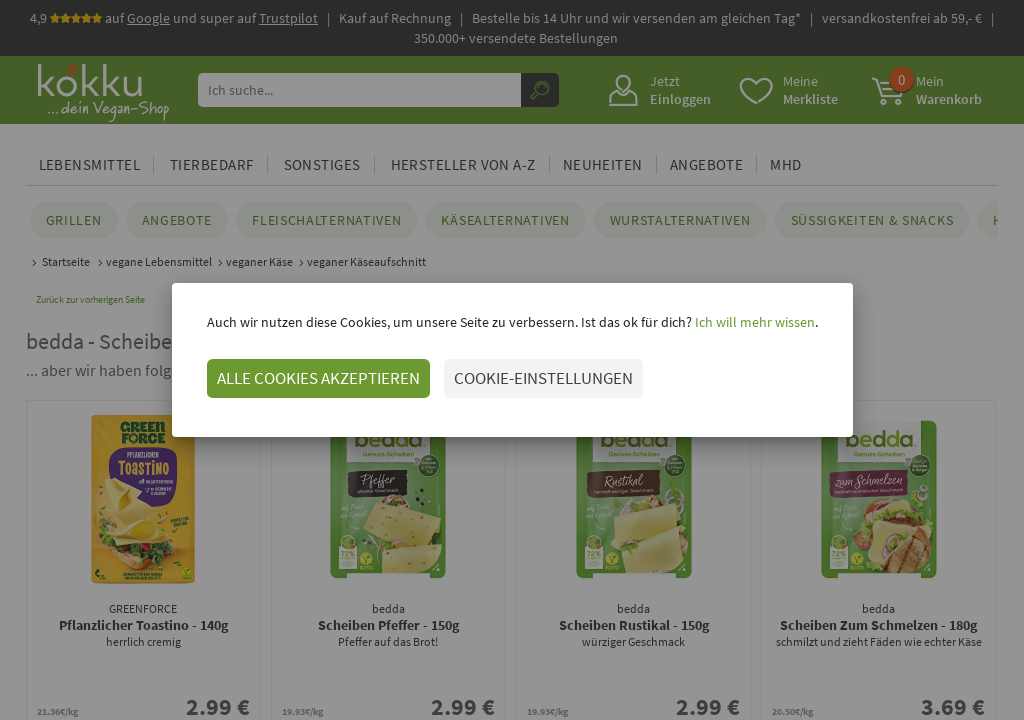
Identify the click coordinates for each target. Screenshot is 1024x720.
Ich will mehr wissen (753, 322)
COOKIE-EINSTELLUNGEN (543, 378)
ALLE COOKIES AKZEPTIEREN (318, 378)
